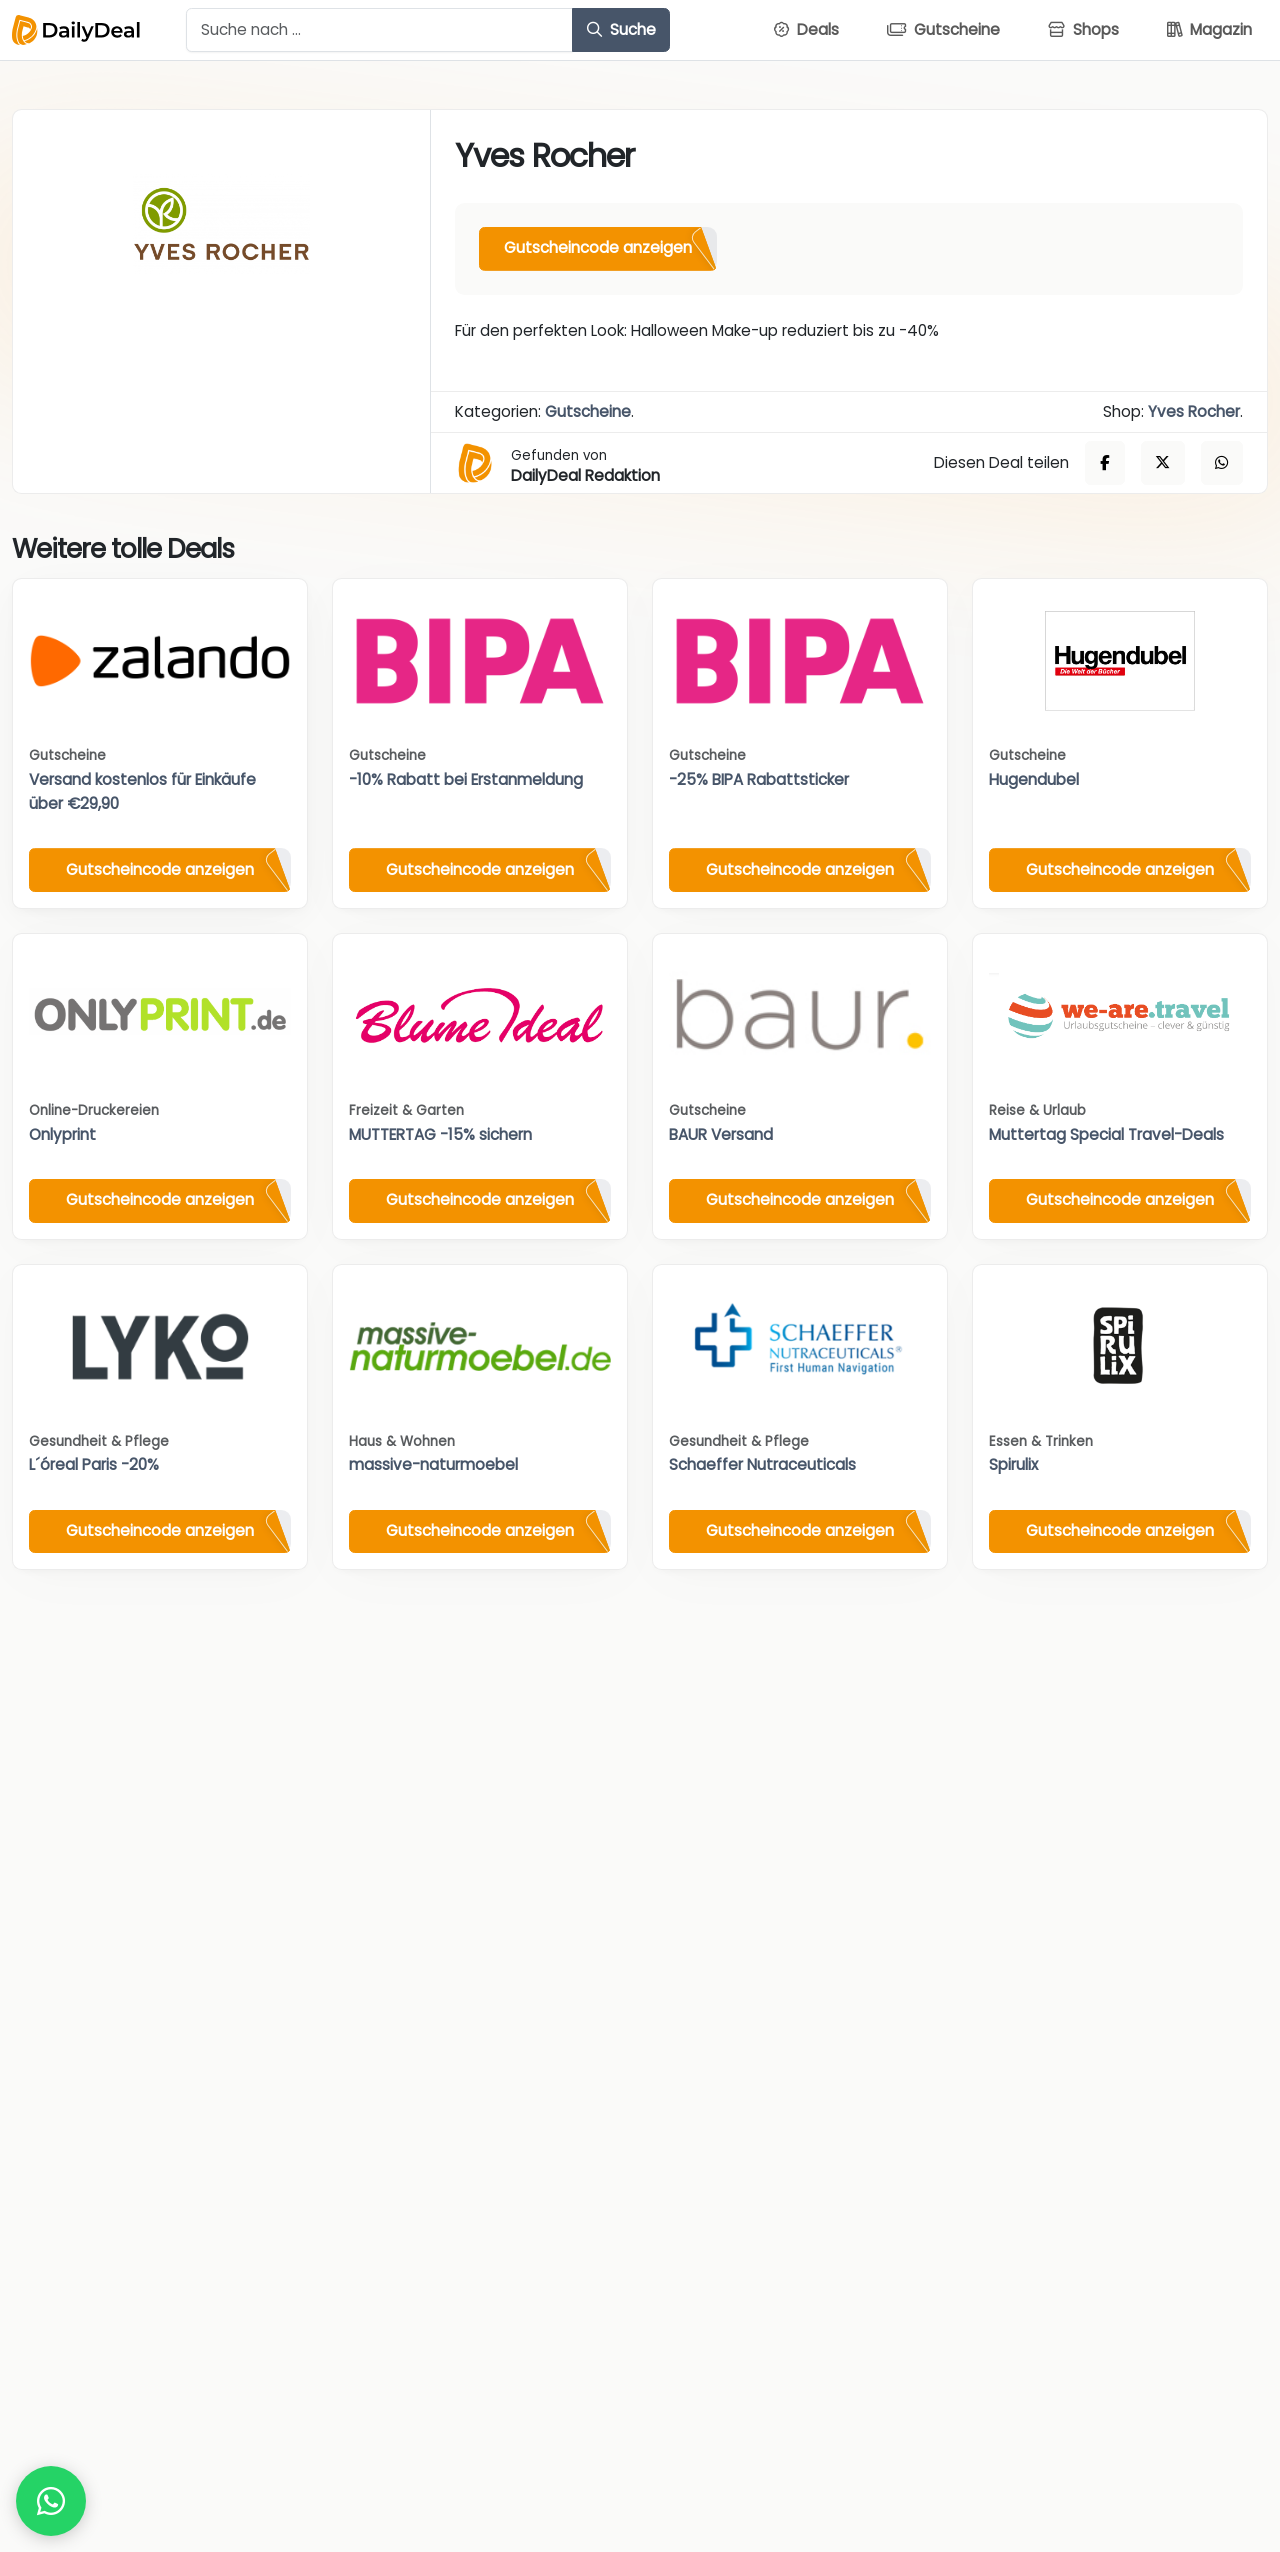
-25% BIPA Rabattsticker (759, 779)
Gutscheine (588, 411)
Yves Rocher (1194, 411)
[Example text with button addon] (379, 30)
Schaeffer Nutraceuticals (762, 1464)
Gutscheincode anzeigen (598, 247)
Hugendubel (1034, 779)
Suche (621, 29)
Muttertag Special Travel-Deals (1106, 1134)
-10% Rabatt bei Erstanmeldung (466, 779)
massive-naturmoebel (433, 1464)
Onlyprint (62, 1134)
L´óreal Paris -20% (94, 1464)
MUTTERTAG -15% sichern (440, 1134)
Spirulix (1013, 1464)
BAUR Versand (721, 1134)
